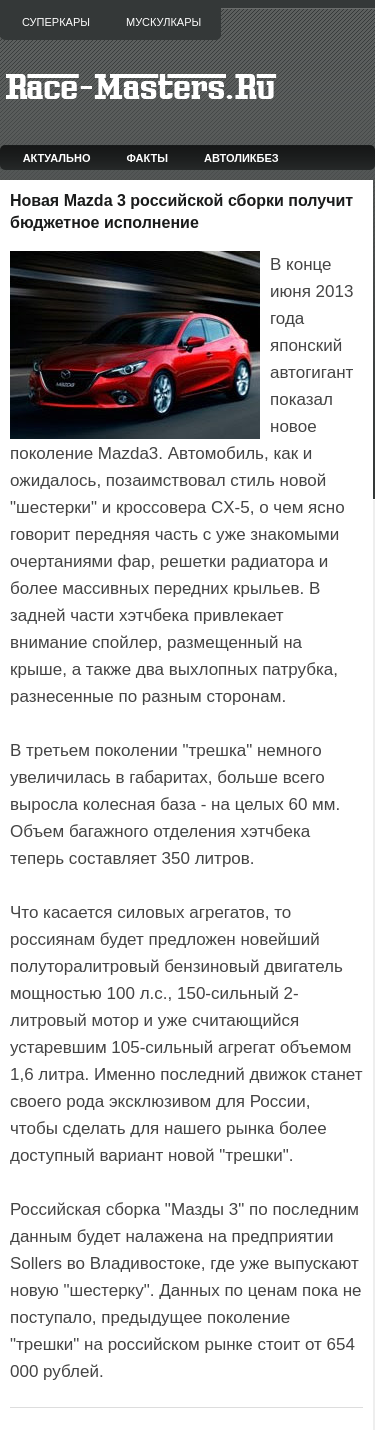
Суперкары (56, 22)
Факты (148, 158)
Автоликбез (241, 158)
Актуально (57, 158)
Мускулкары (163, 22)
